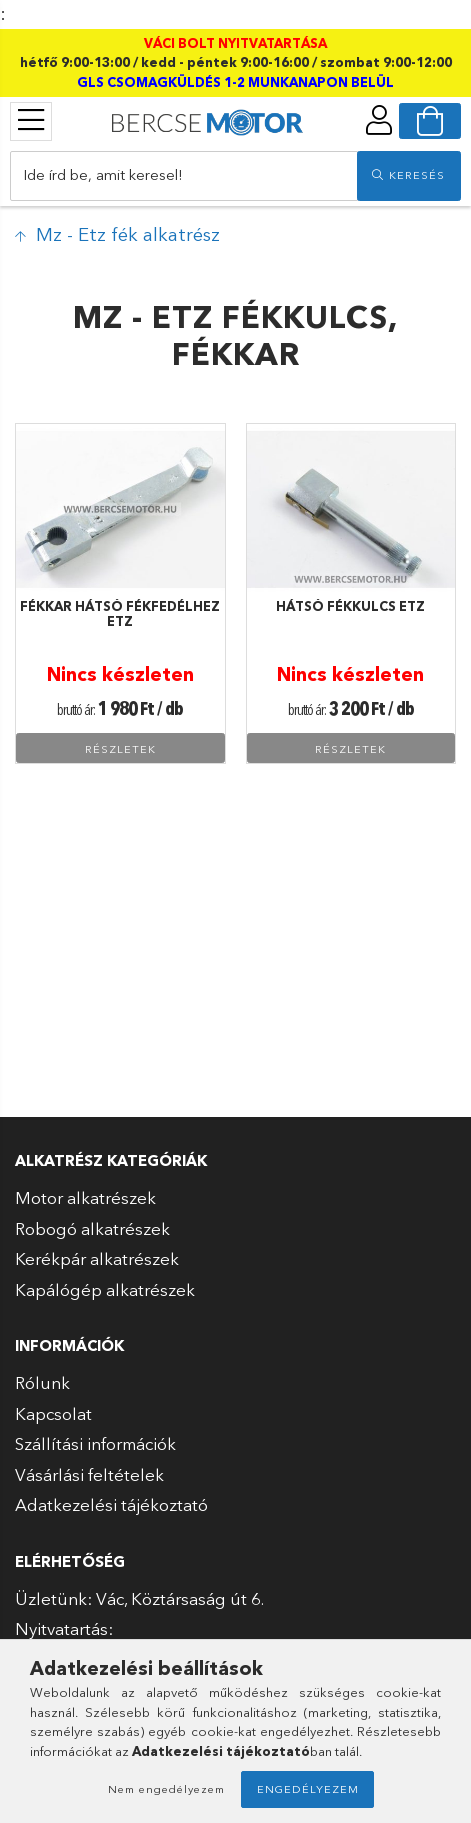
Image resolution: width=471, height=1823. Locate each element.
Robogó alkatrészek (92, 1228)
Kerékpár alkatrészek (97, 1258)
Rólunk (42, 1382)
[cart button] (430, 121)
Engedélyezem (308, 1789)
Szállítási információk (95, 1443)
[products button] (31, 120)
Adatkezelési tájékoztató (111, 1504)
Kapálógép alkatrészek (105, 1289)
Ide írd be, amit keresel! (103, 174)
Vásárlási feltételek (89, 1474)
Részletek (120, 749)
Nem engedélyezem (166, 1789)
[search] (409, 176)
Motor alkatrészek (85, 1197)
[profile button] (379, 120)
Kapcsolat (53, 1413)
